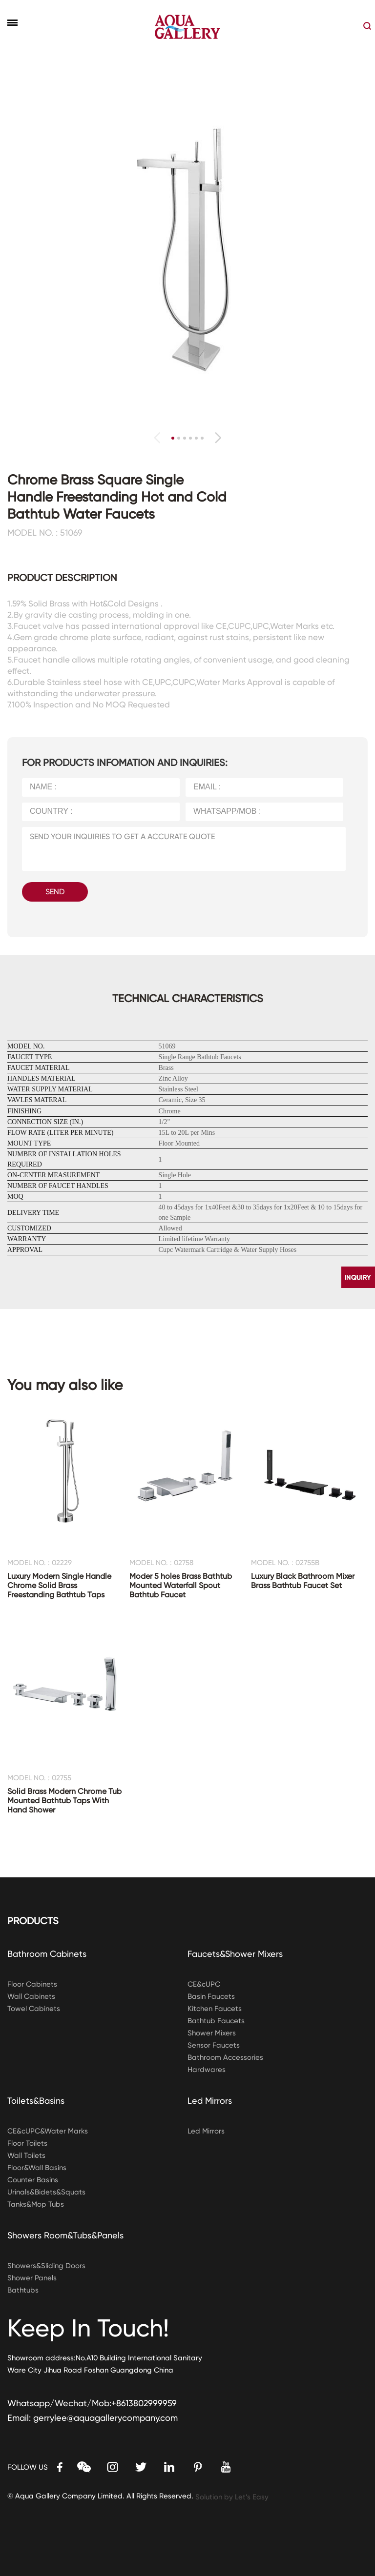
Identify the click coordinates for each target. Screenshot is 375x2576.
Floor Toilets (27, 2143)
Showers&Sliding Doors (46, 2265)
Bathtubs (23, 2290)
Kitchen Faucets (215, 2008)
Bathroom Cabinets (46, 1954)
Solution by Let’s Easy (232, 2497)
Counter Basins (32, 2179)
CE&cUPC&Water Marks (47, 2131)
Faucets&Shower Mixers (235, 1954)
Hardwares (207, 2069)
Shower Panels (32, 2278)
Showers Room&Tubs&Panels (65, 2235)
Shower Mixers (212, 2033)
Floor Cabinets (32, 1984)
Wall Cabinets (31, 1996)
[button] (218, 437)
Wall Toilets (26, 2155)
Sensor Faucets (214, 2045)
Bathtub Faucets (216, 2020)
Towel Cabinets (33, 2008)
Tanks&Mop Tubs (35, 2204)
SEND (54, 891)
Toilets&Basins (35, 2100)
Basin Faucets (211, 1996)
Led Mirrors (210, 2100)
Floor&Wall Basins (36, 2167)
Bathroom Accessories (225, 2057)
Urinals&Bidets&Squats (46, 2192)
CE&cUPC (204, 1984)
